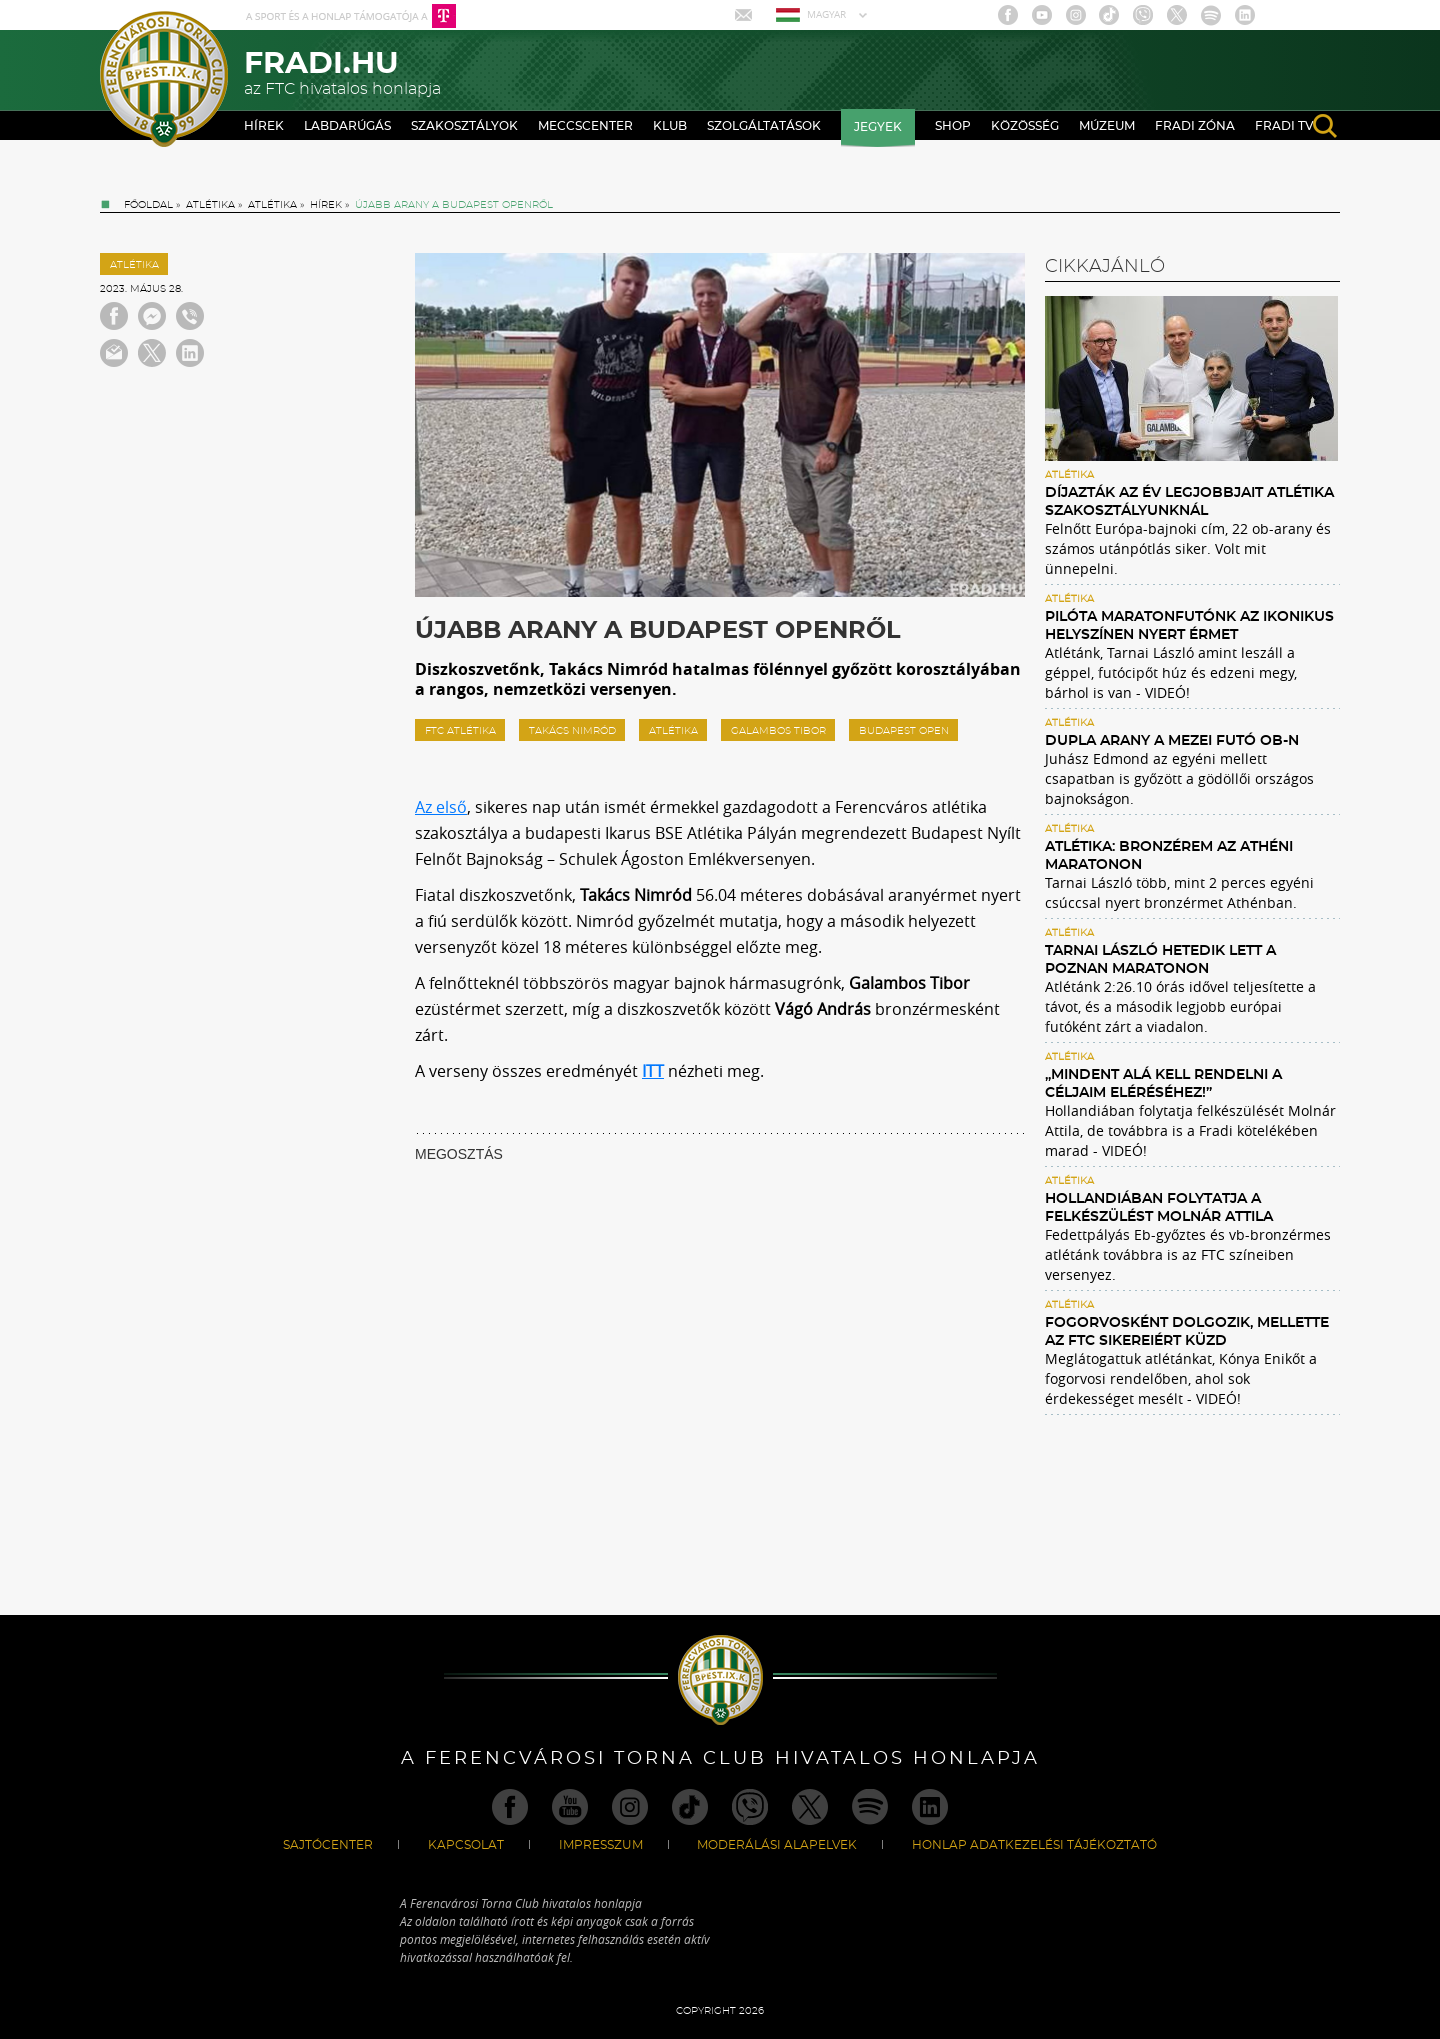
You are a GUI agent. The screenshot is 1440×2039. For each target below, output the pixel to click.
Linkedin (1245, 15)
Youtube (1042, 15)
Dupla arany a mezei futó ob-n (1172, 741)
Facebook (1008, 15)
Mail (745, 15)
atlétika (673, 731)
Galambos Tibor (778, 731)
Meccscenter (585, 126)
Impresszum (601, 1845)
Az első (441, 807)
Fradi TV (1284, 126)
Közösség (1025, 126)
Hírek (264, 126)
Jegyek (878, 127)
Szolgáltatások (764, 126)
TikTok (1109, 15)
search (1325, 126)
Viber (1143, 15)
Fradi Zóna (1195, 126)
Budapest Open (904, 731)
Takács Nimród (572, 731)
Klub (670, 126)
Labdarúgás (347, 126)
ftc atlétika (460, 731)
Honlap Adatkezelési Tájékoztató (1034, 1845)
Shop (953, 126)
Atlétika (210, 205)
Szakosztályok (464, 126)
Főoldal (148, 205)
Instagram (1076, 15)
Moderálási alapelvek (777, 1845)
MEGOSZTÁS (459, 1154)
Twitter (1177, 15)
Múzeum (1107, 126)
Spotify (1211, 15)
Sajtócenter (328, 1845)
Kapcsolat (466, 1845)
